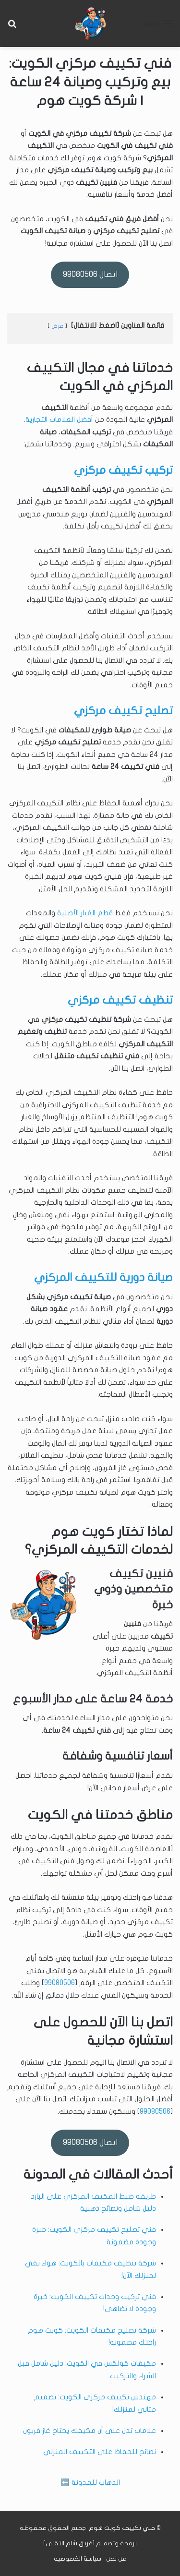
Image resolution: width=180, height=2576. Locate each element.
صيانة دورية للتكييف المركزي (103, 1277)
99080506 (59, 1983)
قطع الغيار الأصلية (85, 913)
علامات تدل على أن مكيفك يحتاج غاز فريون (89, 2430)
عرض (57, 326)
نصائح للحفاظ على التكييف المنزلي (99, 2452)
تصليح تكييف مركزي (123, 711)
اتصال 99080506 (90, 274)
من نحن (116, 2558)
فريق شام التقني (69, 2543)
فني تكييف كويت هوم (122, 2528)
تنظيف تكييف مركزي (120, 1000)
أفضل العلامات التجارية (59, 419)
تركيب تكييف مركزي (123, 470)
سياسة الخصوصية (77, 2558)
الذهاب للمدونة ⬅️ (90, 2482)
